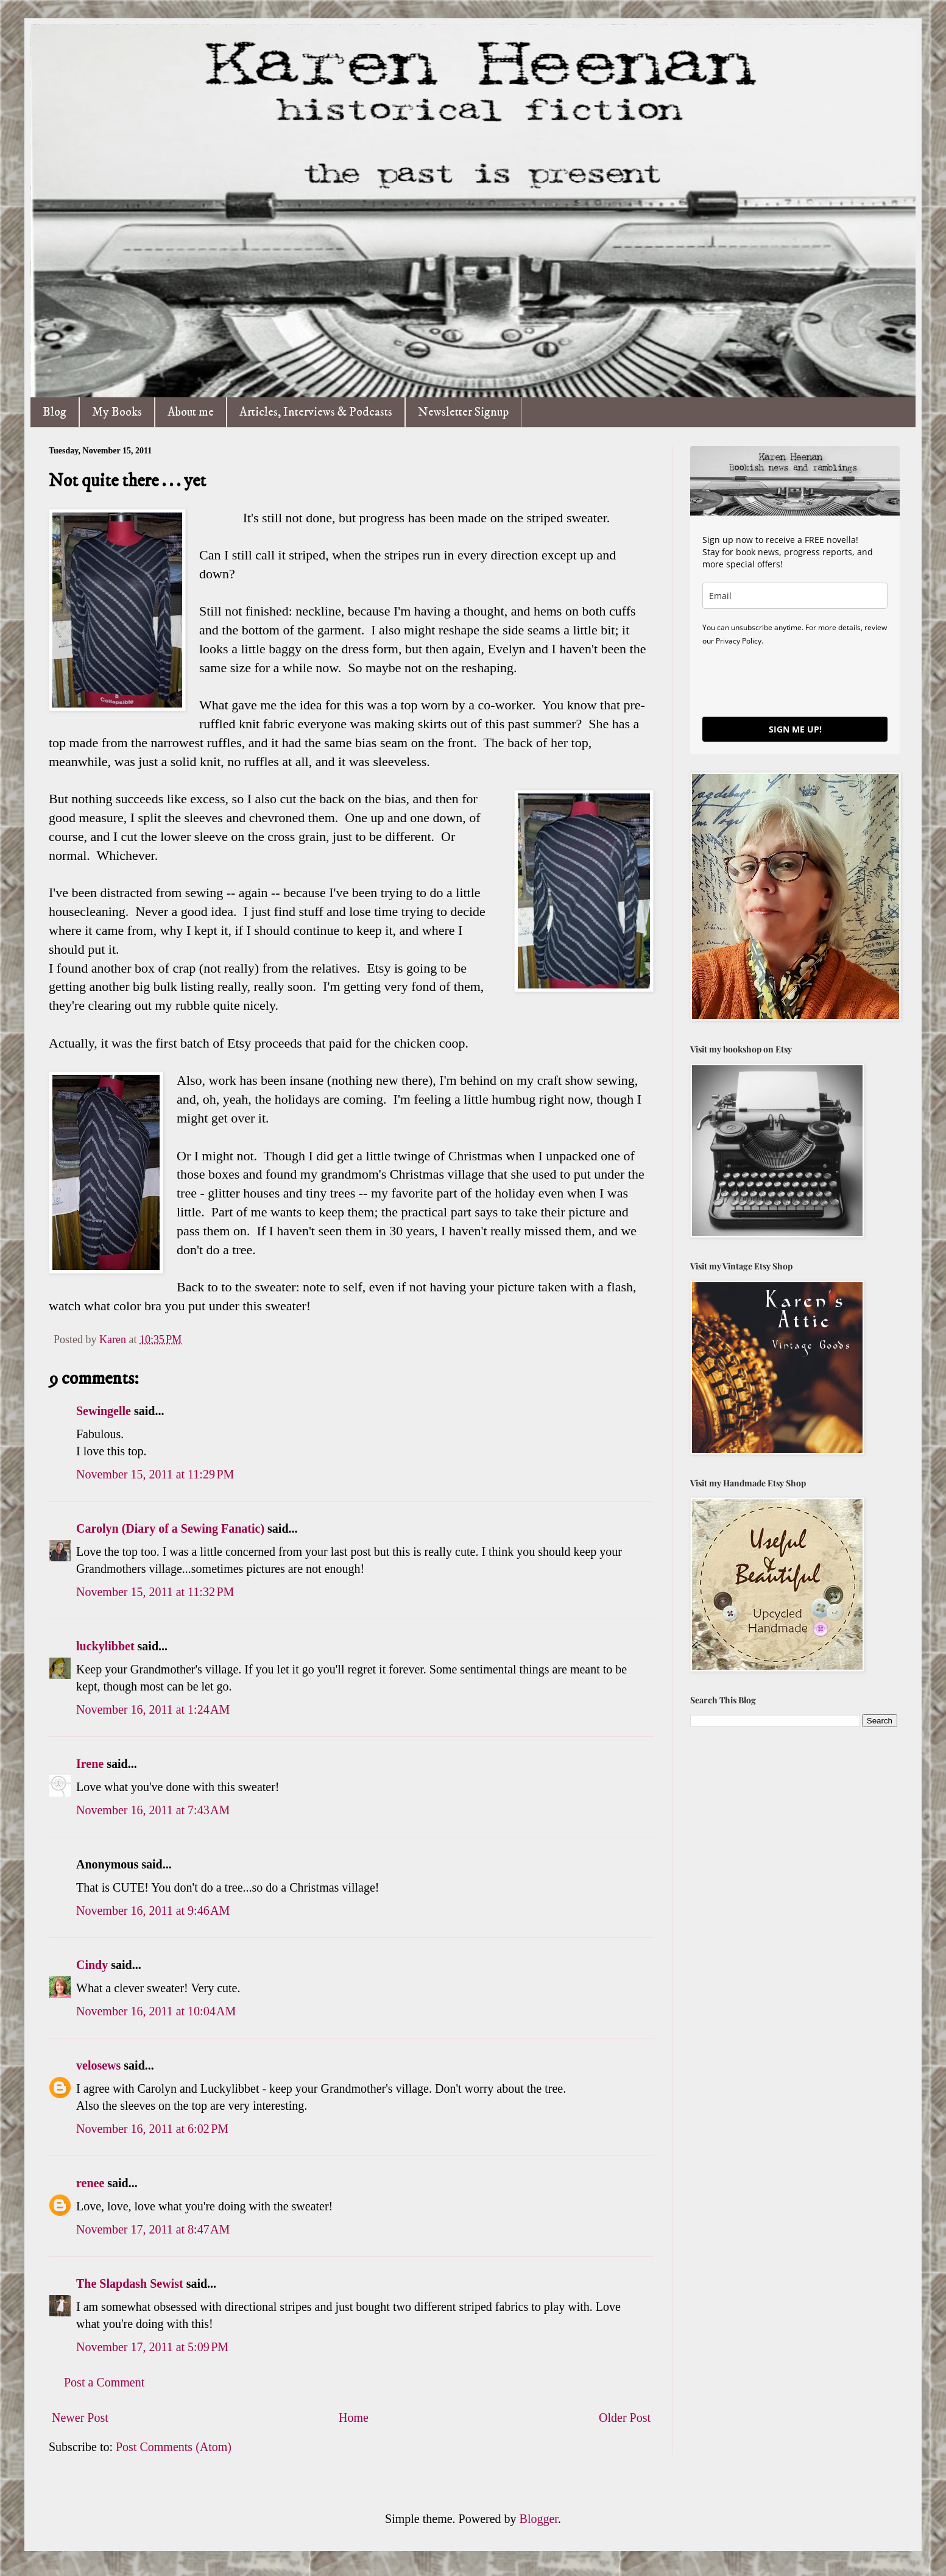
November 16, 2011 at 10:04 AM (156, 2011)
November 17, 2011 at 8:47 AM (153, 2229)
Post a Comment (104, 2382)
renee (90, 2183)
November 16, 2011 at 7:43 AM (153, 1810)
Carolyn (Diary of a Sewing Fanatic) (170, 1528)
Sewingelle (103, 1411)
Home (354, 2417)
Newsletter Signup (463, 412)
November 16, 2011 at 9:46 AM (153, 1910)
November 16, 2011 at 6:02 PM (152, 2128)
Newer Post (80, 2417)
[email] (795, 596)
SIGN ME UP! (795, 729)
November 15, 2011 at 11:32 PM (155, 1591)
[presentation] (795, 680)
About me (191, 412)
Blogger (539, 2518)
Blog (54, 412)
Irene (90, 1763)
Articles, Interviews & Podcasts (315, 412)
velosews (98, 2065)
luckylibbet (105, 1646)
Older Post (625, 2417)
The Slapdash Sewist (129, 2283)
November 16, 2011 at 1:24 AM (153, 1709)
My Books (117, 412)
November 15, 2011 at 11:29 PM (155, 1474)
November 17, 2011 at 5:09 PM (152, 2347)
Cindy (93, 1964)
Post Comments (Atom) (173, 2447)
